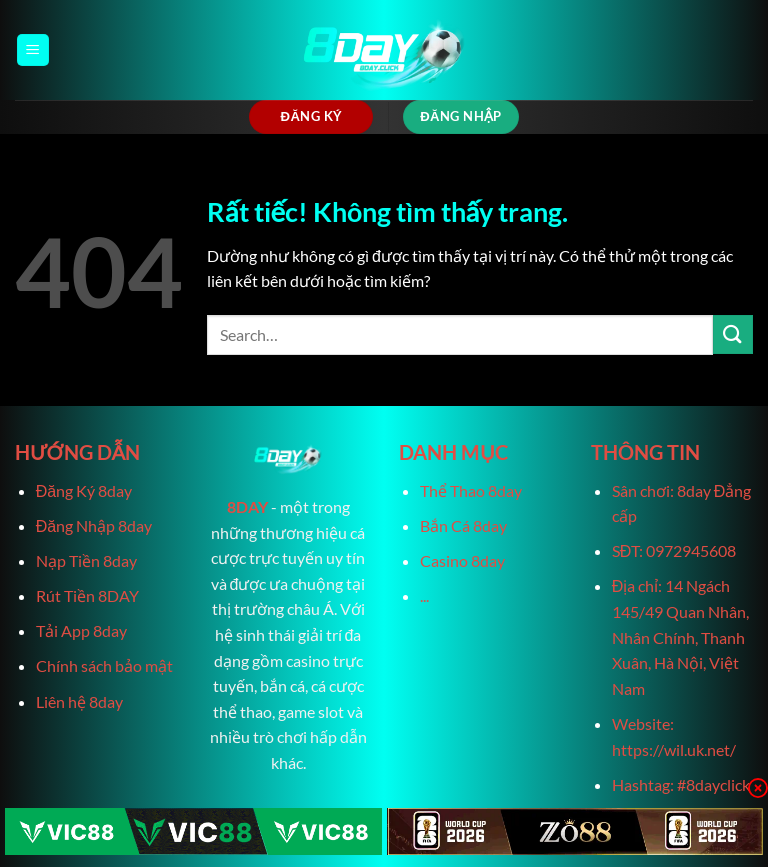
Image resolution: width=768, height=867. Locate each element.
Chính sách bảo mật (104, 665)
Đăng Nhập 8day (94, 525)
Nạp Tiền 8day (86, 560)
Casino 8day (462, 560)
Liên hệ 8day (79, 701)
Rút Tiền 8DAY (87, 595)
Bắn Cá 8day (463, 525)
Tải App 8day (81, 630)
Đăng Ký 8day (84, 490)
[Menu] (33, 50)
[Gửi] (733, 334)
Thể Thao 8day (471, 490)
